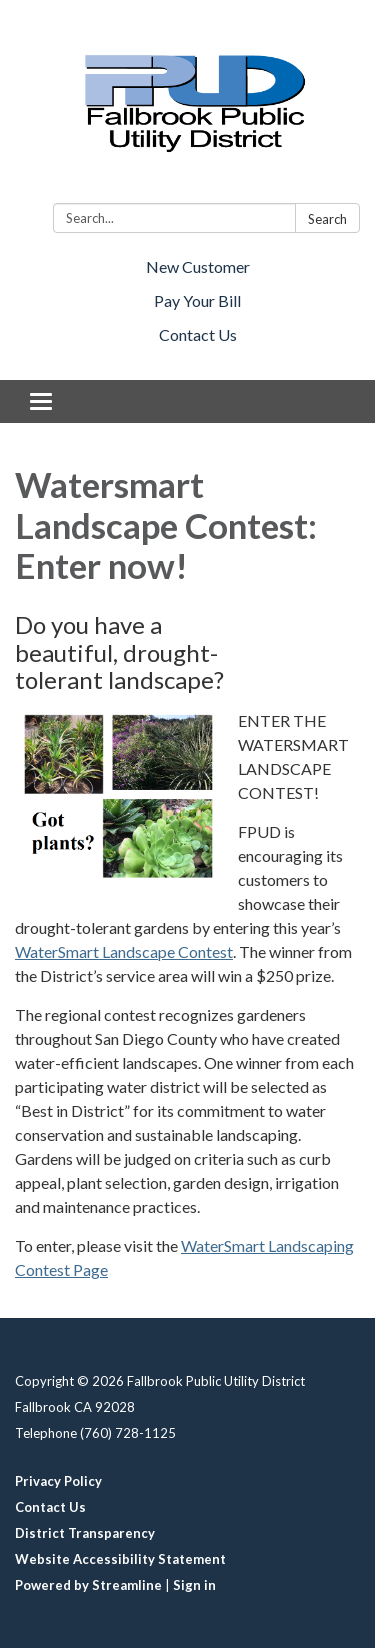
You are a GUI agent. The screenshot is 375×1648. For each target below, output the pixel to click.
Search (327, 219)
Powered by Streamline (88, 1585)
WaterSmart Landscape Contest (124, 951)
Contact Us (198, 334)
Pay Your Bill (197, 300)
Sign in (194, 1585)
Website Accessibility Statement (120, 1559)
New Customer (198, 266)
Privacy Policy (58, 1481)
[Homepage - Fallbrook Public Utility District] (187, 105)
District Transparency (85, 1533)
